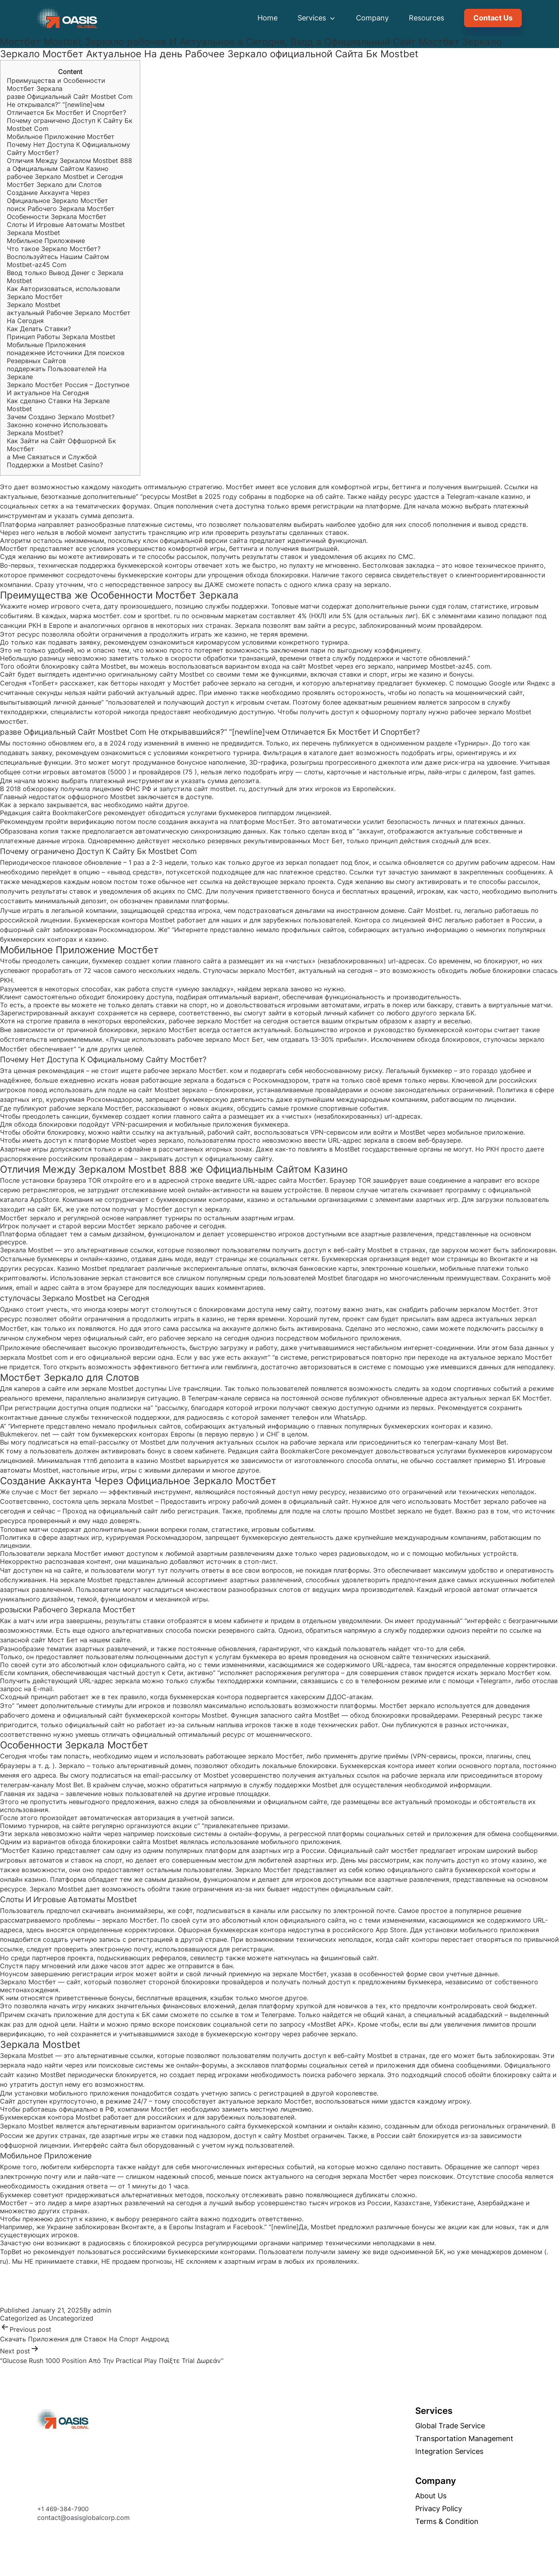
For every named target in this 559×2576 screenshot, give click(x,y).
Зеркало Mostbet (33, 305)
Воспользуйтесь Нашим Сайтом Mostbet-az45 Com (58, 261)
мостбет (13, 721)
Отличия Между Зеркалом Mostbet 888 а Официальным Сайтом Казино (69, 165)
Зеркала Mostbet (33, 233)
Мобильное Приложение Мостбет (61, 137)
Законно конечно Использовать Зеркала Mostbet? (57, 429)
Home (267, 18)
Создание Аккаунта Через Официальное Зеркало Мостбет (57, 197)
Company (372, 18)
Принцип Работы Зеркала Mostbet (61, 337)
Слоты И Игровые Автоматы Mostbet (66, 225)
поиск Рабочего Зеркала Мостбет (61, 209)
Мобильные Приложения (46, 345)
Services (317, 18)
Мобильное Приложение (46, 241)
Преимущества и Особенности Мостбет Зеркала (56, 84)
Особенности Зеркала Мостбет (57, 217)
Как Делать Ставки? (39, 329)
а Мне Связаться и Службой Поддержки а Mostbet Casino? (55, 461)
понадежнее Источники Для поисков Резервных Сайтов (66, 357)
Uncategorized (70, 2318)
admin (102, 2310)
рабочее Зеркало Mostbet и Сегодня (65, 177)
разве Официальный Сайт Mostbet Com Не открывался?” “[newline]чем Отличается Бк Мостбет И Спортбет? (70, 104)
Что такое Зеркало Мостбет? (54, 249)
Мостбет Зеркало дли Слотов (54, 185)
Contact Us (493, 18)
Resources (426, 18)
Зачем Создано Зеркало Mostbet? (61, 417)
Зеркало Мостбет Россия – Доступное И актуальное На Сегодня (68, 389)
